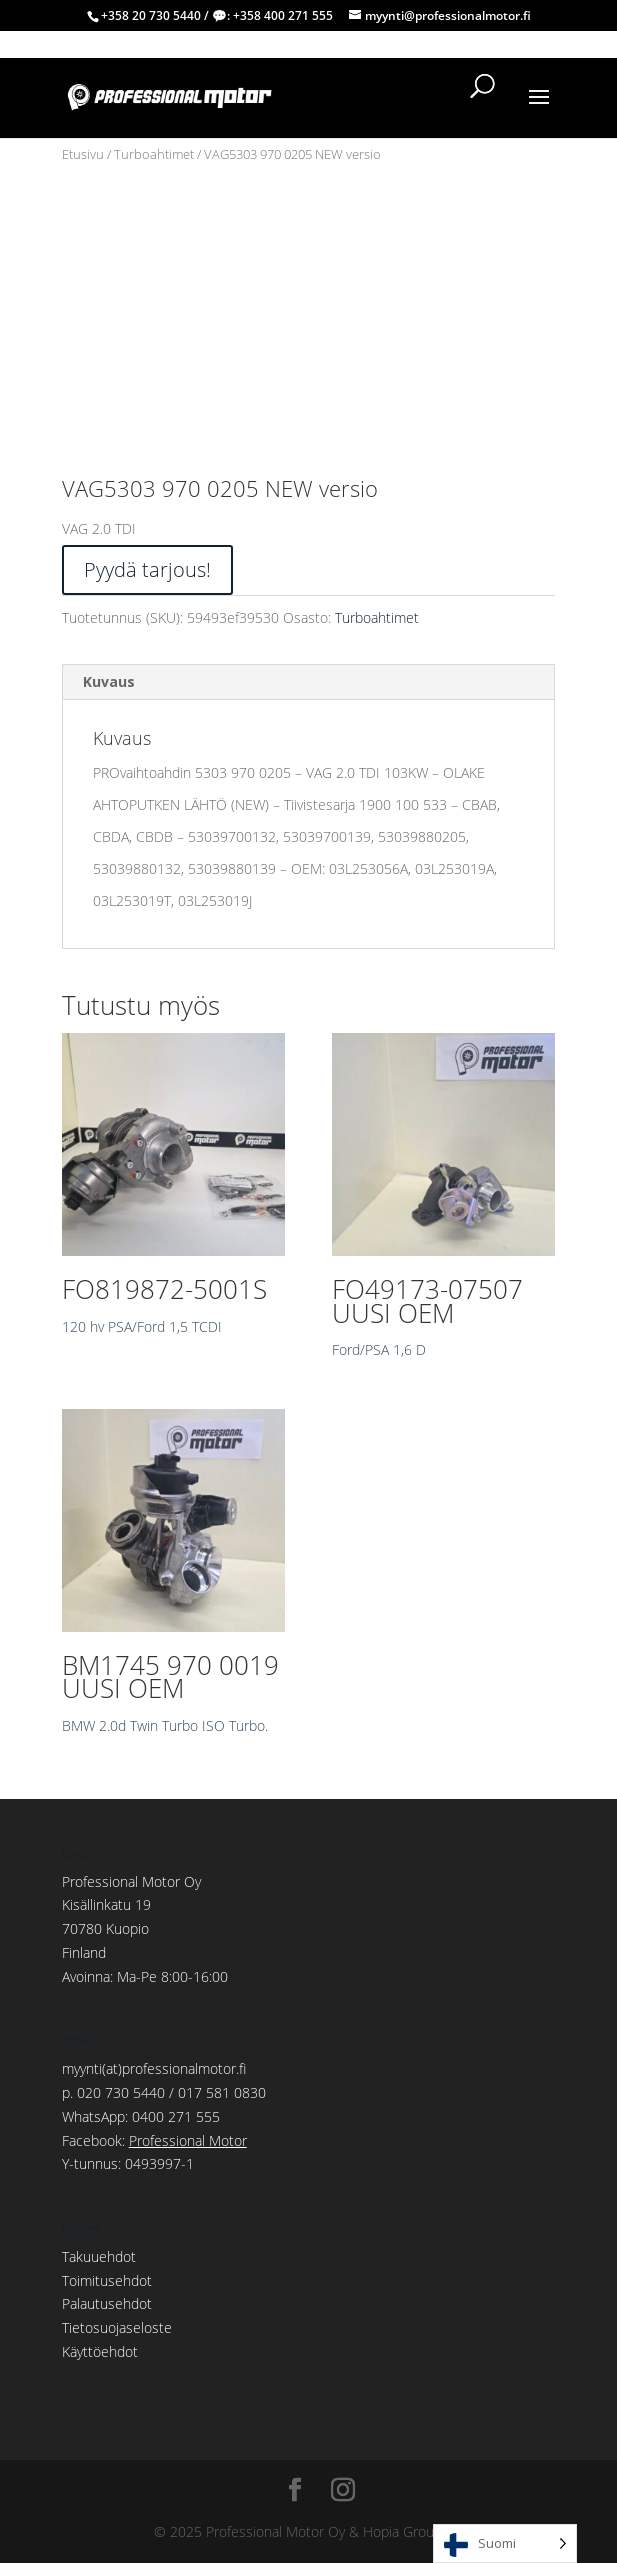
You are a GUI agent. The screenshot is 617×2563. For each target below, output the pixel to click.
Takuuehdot (99, 2256)
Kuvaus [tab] (109, 681)
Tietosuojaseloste (117, 2327)
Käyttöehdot (100, 2351)
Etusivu (83, 154)
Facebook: (154, 2140)
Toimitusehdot (107, 2280)
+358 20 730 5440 (151, 15)
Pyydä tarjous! (147, 569)
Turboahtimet (154, 154)
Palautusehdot (107, 2303)
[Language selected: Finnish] (505, 2543)
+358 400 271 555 (283, 15)
